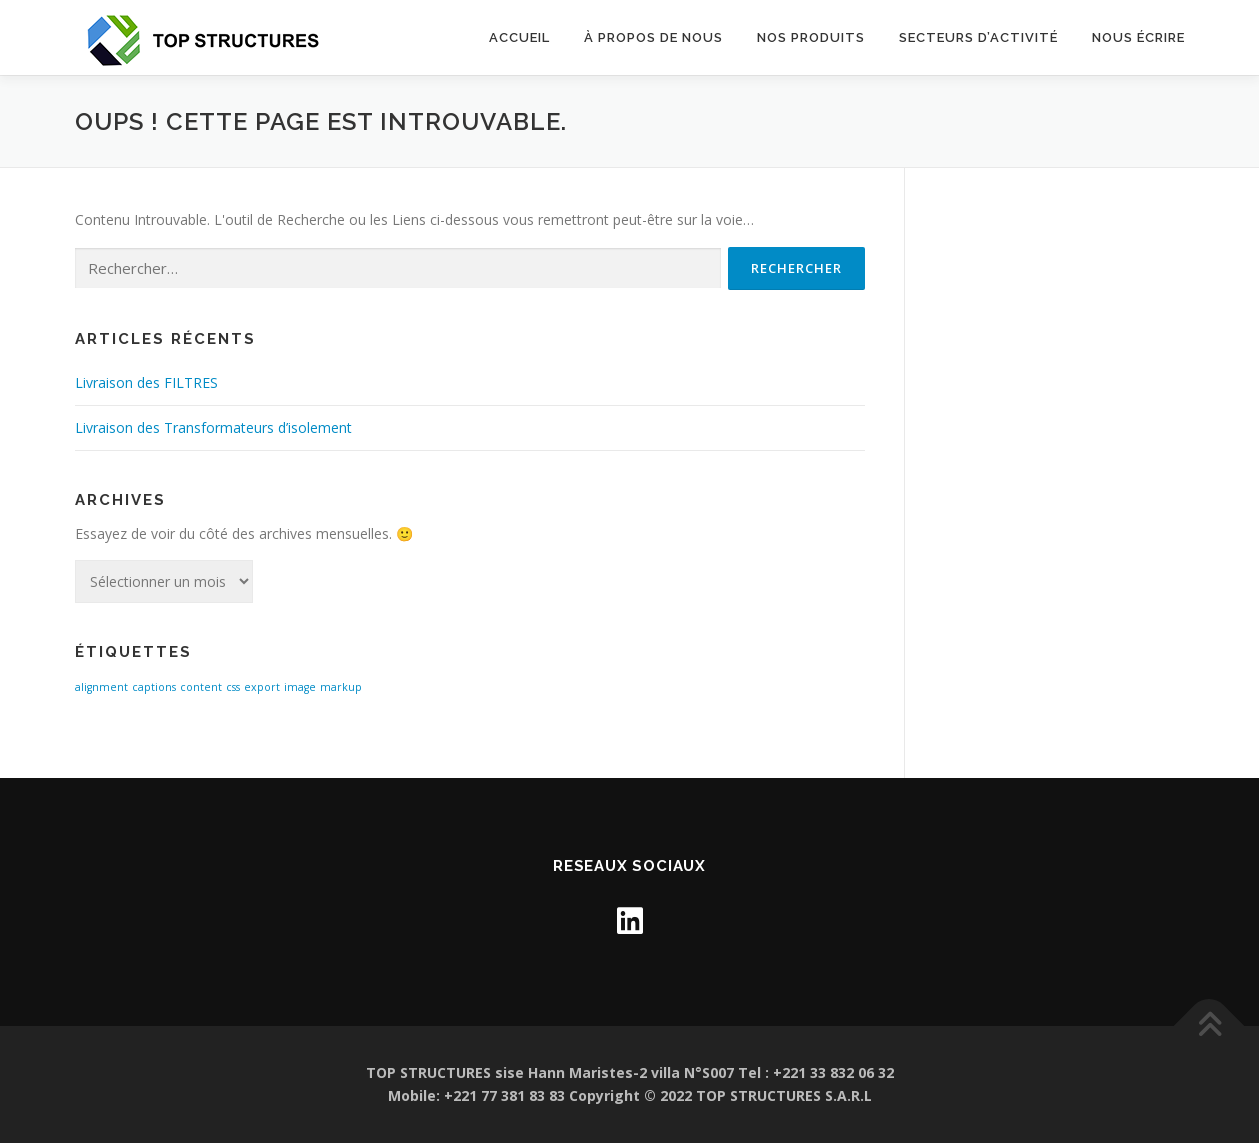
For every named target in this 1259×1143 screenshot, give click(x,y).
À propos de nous (653, 37)
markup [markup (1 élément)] (341, 687)
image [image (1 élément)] (300, 687)
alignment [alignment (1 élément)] (101, 687)
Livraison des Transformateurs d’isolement (213, 427)
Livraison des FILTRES (146, 382)
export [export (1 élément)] (262, 687)
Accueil (519, 37)
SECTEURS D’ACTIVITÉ (978, 37)
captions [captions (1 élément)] (154, 687)
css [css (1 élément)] (233, 687)
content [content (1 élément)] (201, 687)
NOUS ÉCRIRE (1138, 37)
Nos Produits (811, 37)
